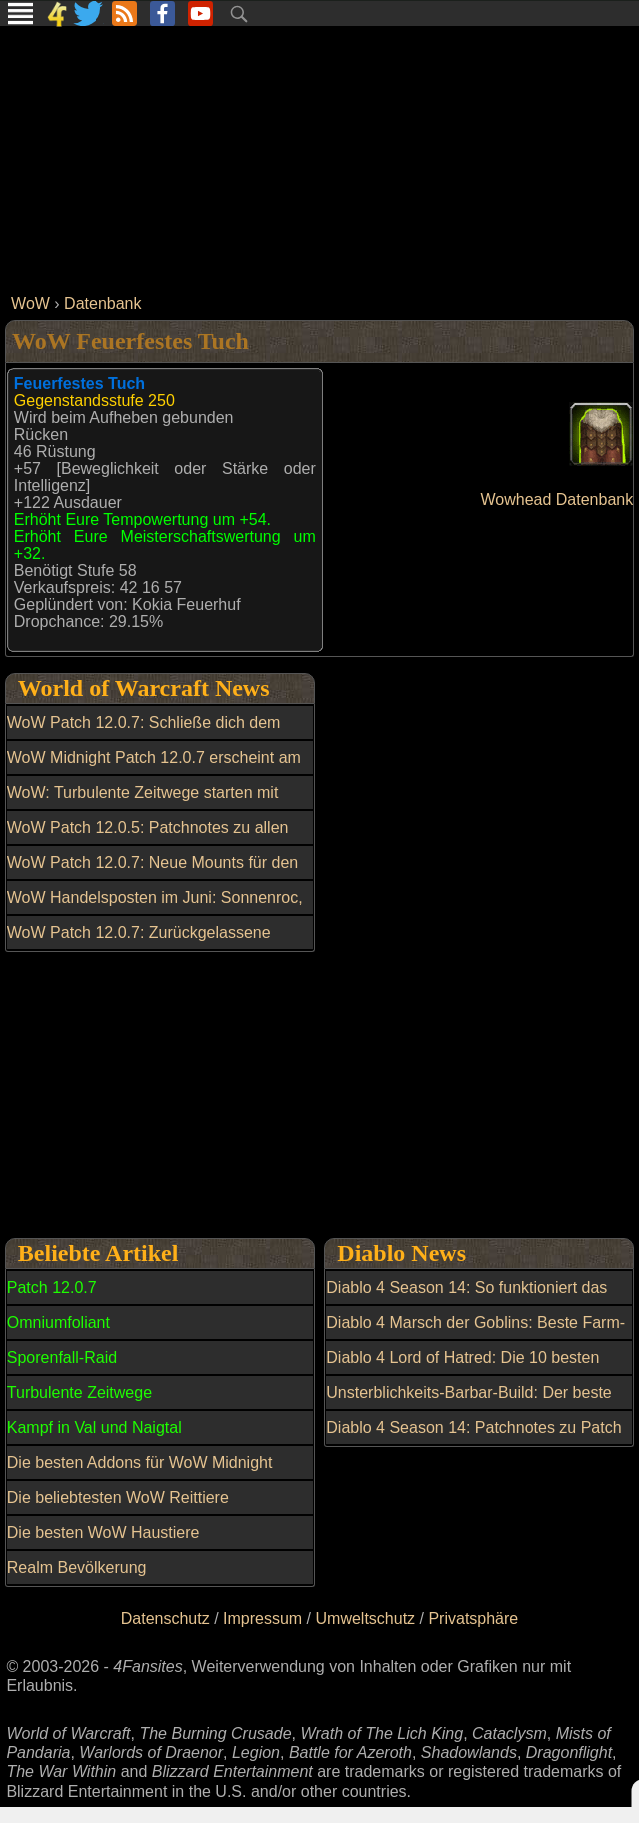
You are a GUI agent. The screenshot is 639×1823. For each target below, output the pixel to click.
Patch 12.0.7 (52, 1287)
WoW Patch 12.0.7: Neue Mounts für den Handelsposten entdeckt (152, 874)
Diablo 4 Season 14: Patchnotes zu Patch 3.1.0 (473, 1439)
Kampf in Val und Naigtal (94, 1427)
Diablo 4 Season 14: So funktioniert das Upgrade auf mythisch (466, 1299)
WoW (30, 303)
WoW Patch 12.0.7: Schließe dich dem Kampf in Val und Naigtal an (144, 734)
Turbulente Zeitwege (79, 1392)
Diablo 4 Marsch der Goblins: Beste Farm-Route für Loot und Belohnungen (475, 1334)
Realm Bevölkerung (77, 1567)
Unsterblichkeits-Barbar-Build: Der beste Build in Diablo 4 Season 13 (468, 1404)
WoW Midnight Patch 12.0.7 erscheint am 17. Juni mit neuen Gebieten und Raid (154, 769)
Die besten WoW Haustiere (103, 1532)
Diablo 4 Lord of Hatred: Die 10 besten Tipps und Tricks (462, 1369)
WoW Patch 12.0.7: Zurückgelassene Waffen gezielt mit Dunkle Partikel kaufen (152, 944)
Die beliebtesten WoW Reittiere (118, 1497)
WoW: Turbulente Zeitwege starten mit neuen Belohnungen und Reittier (143, 804)
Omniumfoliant (58, 1322)
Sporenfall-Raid (62, 1357)
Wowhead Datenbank (557, 499)
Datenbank (102, 303)
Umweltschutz (366, 1618)
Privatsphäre (473, 1618)
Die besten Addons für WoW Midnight (140, 1462)
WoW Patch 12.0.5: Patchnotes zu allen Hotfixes (148, 839)
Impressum (262, 1618)
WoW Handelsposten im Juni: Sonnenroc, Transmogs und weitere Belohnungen (155, 909)
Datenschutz (165, 1618)
